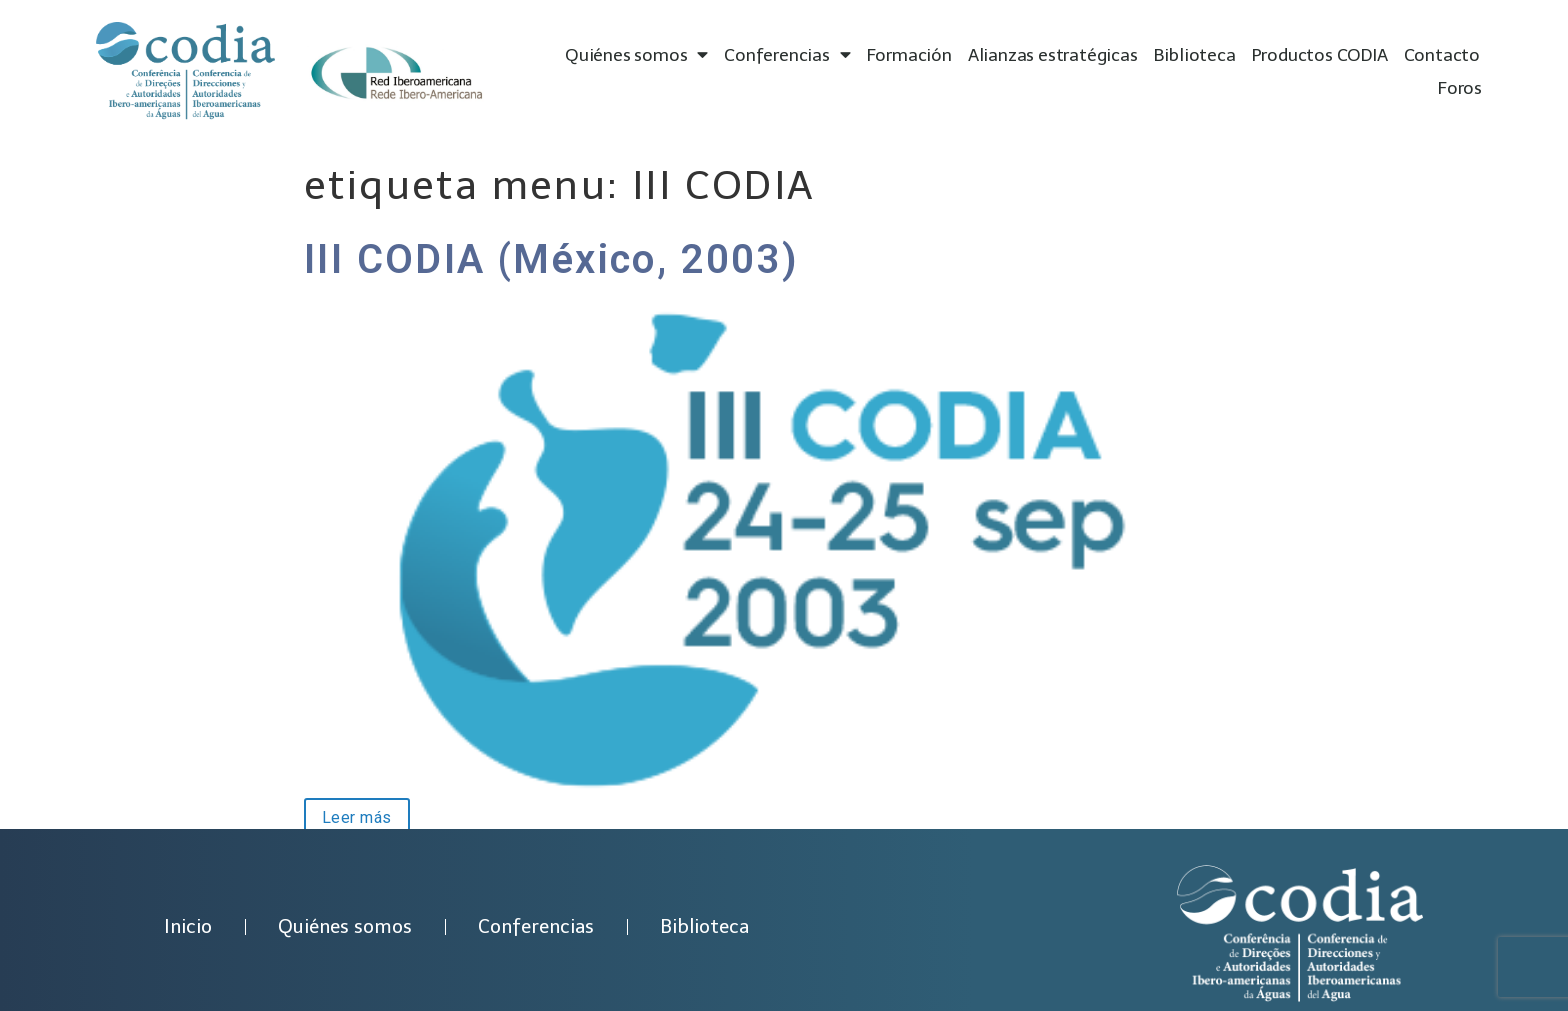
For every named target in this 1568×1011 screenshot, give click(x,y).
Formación (909, 55)
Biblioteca (1195, 55)
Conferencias (787, 55)
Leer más (348, 816)
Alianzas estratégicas (1053, 55)
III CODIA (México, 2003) (552, 259)
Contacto (1442, 55)
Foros (1460, 88)
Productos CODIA (1320, 55)
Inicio (188, 926)
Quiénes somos (636, 55)
